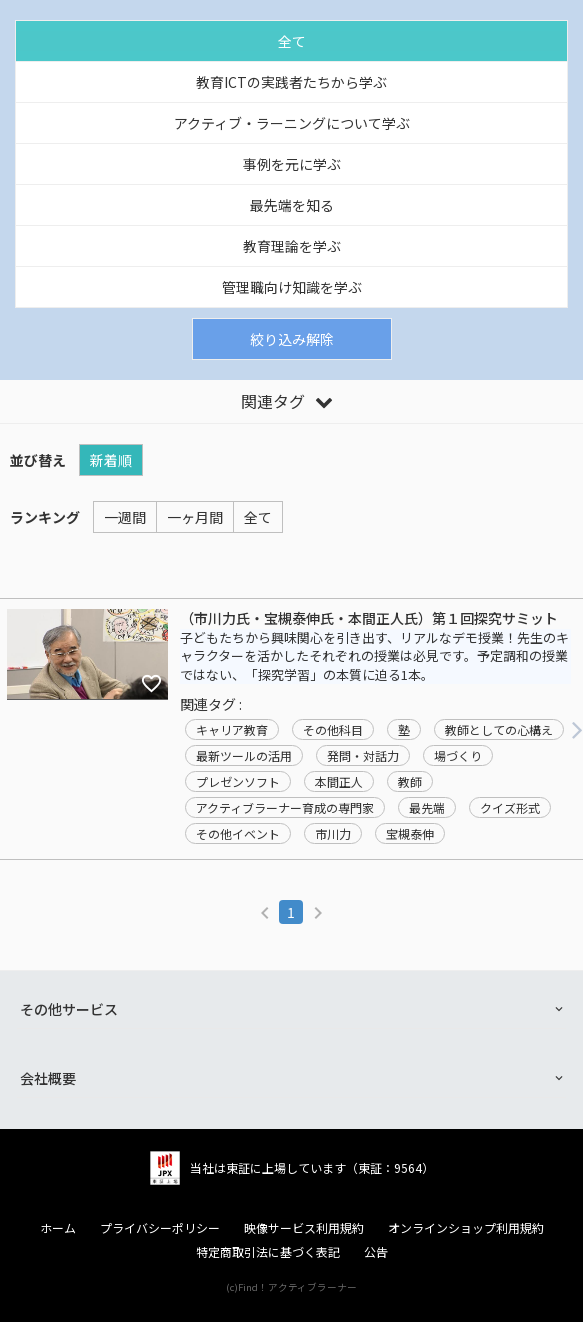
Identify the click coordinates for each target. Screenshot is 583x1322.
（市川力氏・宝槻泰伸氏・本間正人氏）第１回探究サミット (369, 618)
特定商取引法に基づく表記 (268, 1252)
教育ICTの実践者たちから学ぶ (291, 82)
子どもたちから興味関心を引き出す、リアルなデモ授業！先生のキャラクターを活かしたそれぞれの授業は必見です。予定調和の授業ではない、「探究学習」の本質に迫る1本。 (374, 656)
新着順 (111, 460)
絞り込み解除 (292, 339)
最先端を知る (292, 205)
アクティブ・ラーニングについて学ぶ (292, 123)
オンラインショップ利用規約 (466, 1228)
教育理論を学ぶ (292, 246)
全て (292, 41)
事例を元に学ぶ (292, 164)
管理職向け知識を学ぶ (292, 287)
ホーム (58, 1228)
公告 (376, 1252)
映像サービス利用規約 (304, 1228)
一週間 (125, 517)
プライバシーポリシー (160, 1228)
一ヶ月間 (195, 517)
